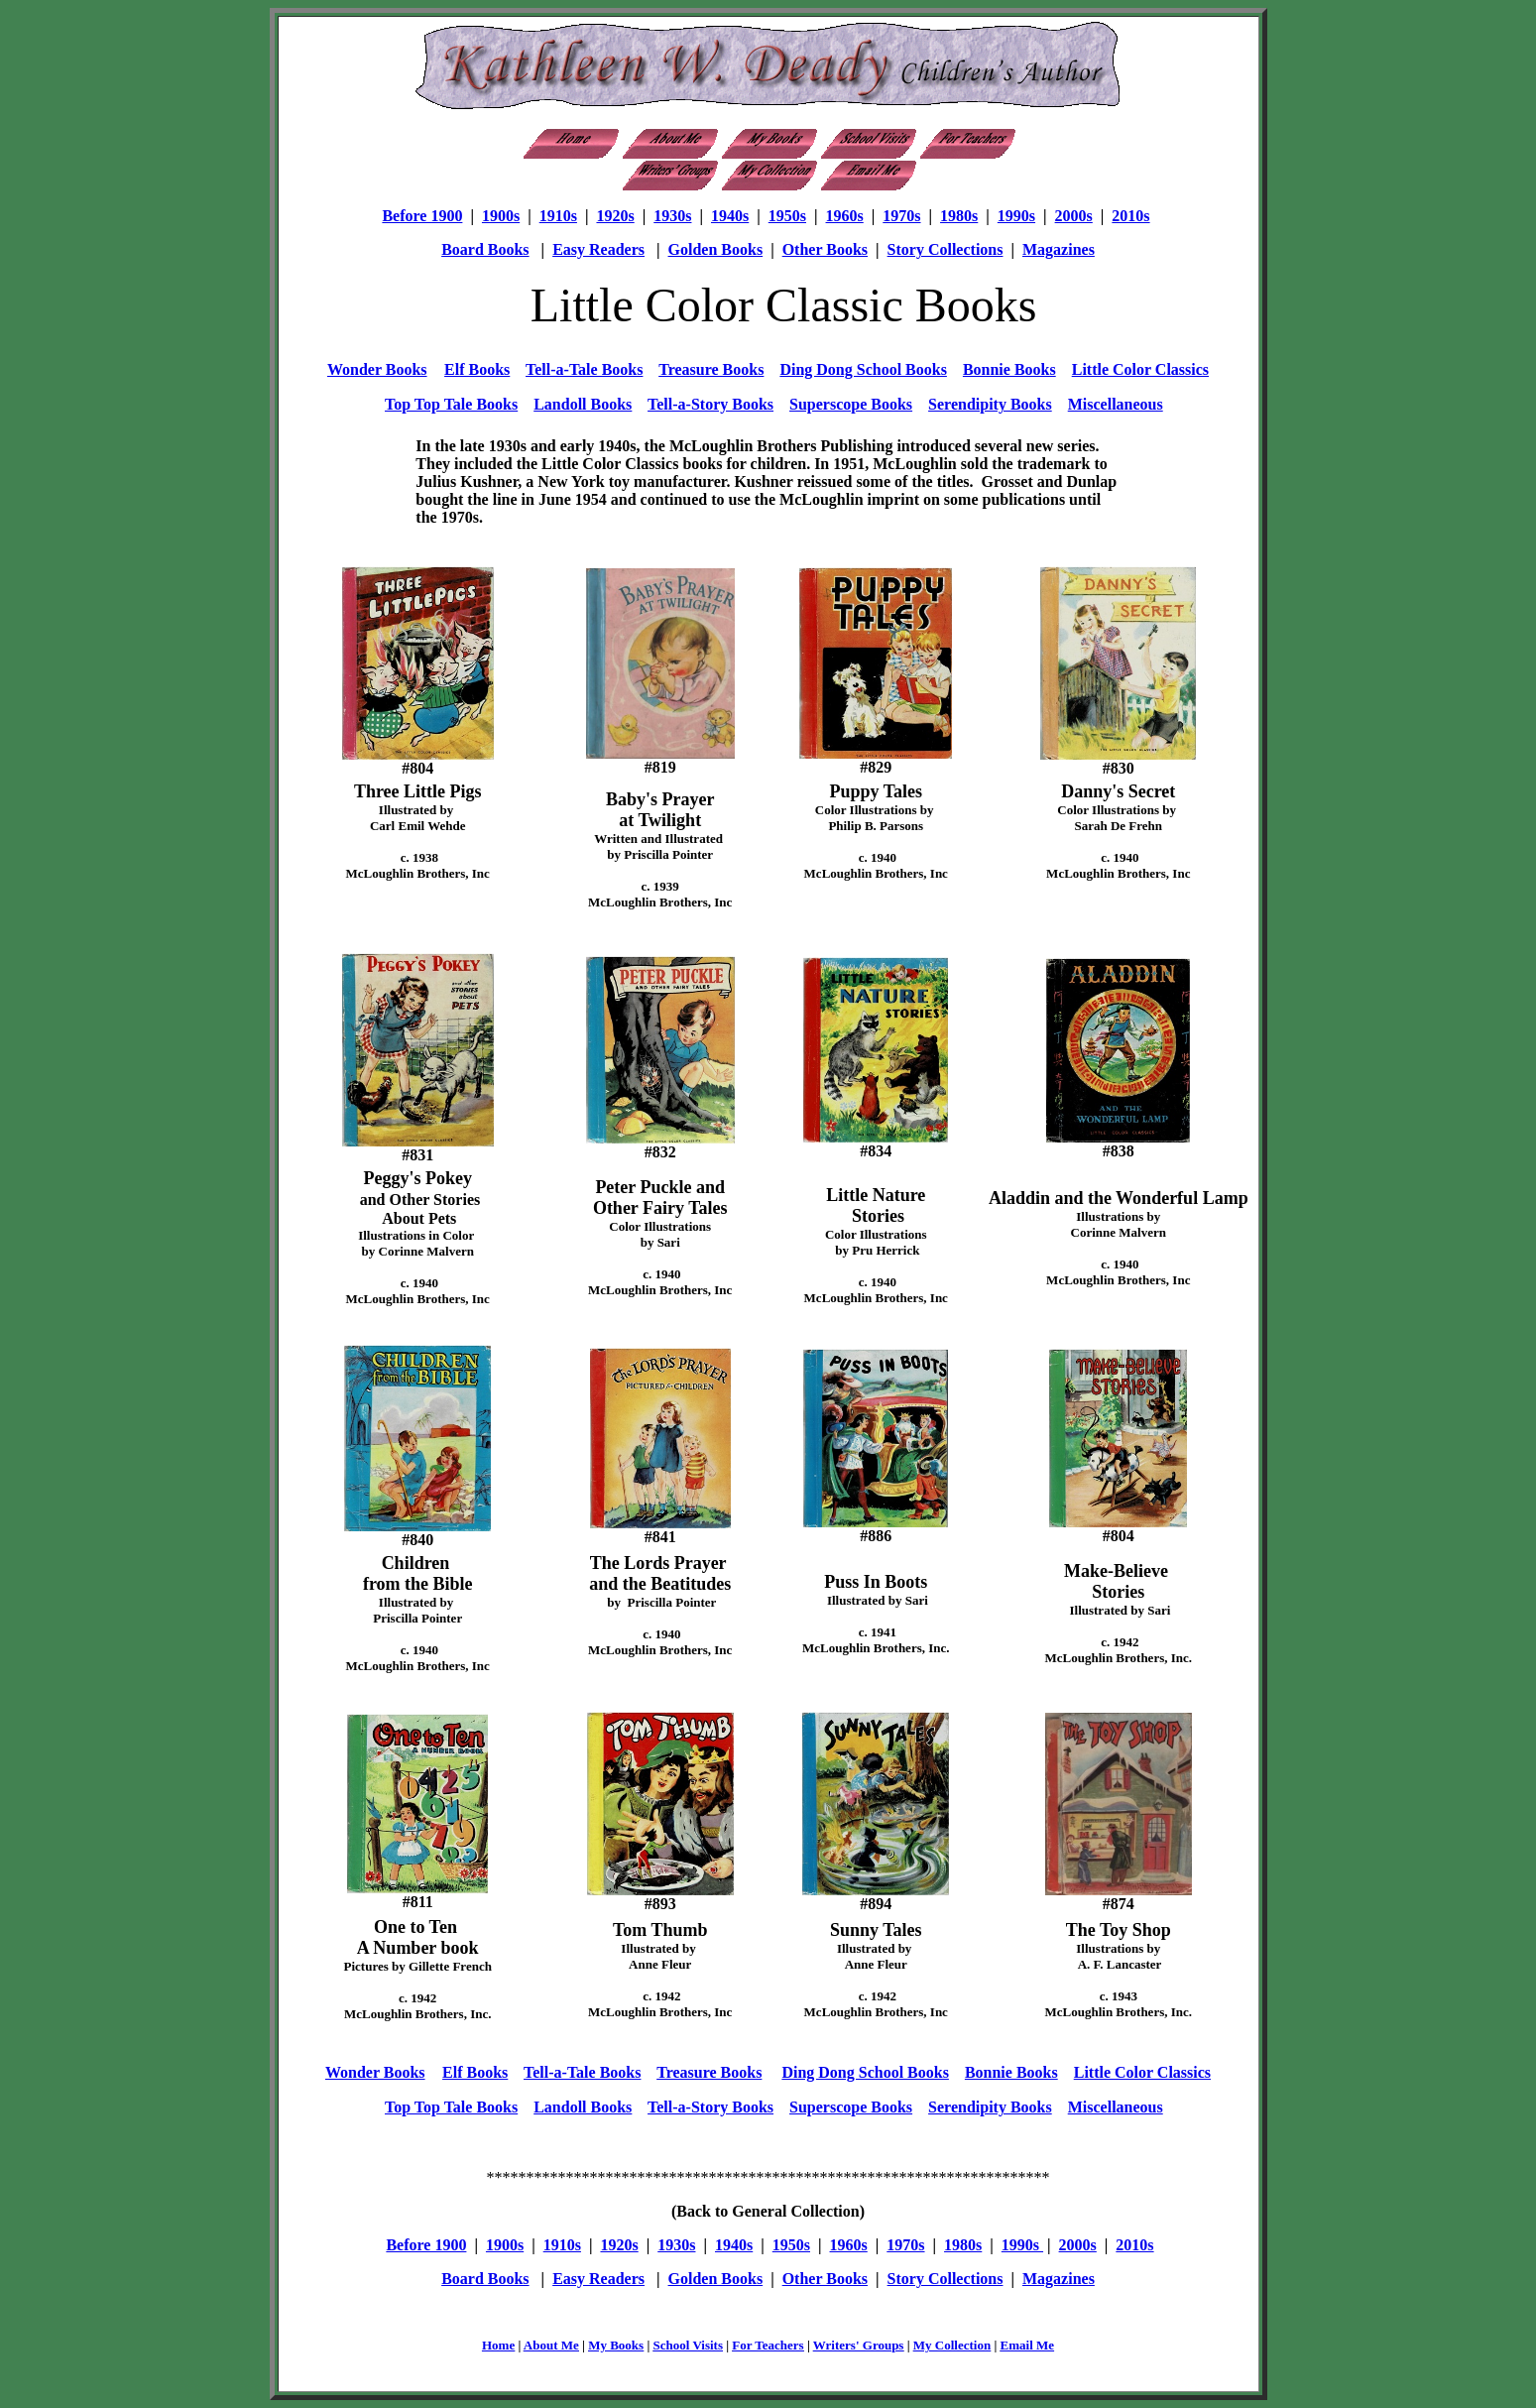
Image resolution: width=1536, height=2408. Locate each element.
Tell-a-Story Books (710, 404)
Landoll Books (582, 404)
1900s (501, 215)
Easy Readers (598, 249)
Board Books (485, 249)
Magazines (1058, 249)
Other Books (825, 249)
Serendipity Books (990, 404)
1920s (615, 215)
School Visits (688, 2345)
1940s (730, 215)
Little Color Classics (1140, 369)
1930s (672, 215)
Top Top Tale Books (451, 404)
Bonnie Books (1009, 369)
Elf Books (477, 369)
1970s (901, 215)
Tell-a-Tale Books (584, 369)
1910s (558, 215)
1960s (845, 215)
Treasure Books (711, 369)
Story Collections (945, 249)
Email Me (1028, 2345)
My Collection (952, 2345)
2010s (1130, 215)
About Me (551, 2345)
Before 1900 (422, 215)
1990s (1016, 215)
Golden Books (716, 249)
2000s (1074, 215)
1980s (959, 215)
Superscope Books (850, 404)
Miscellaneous (1115, 404)
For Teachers (767, 2345)
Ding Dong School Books (863, 369)
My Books (616, 2345)
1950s (787, 215)
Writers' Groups (858, 2345)
